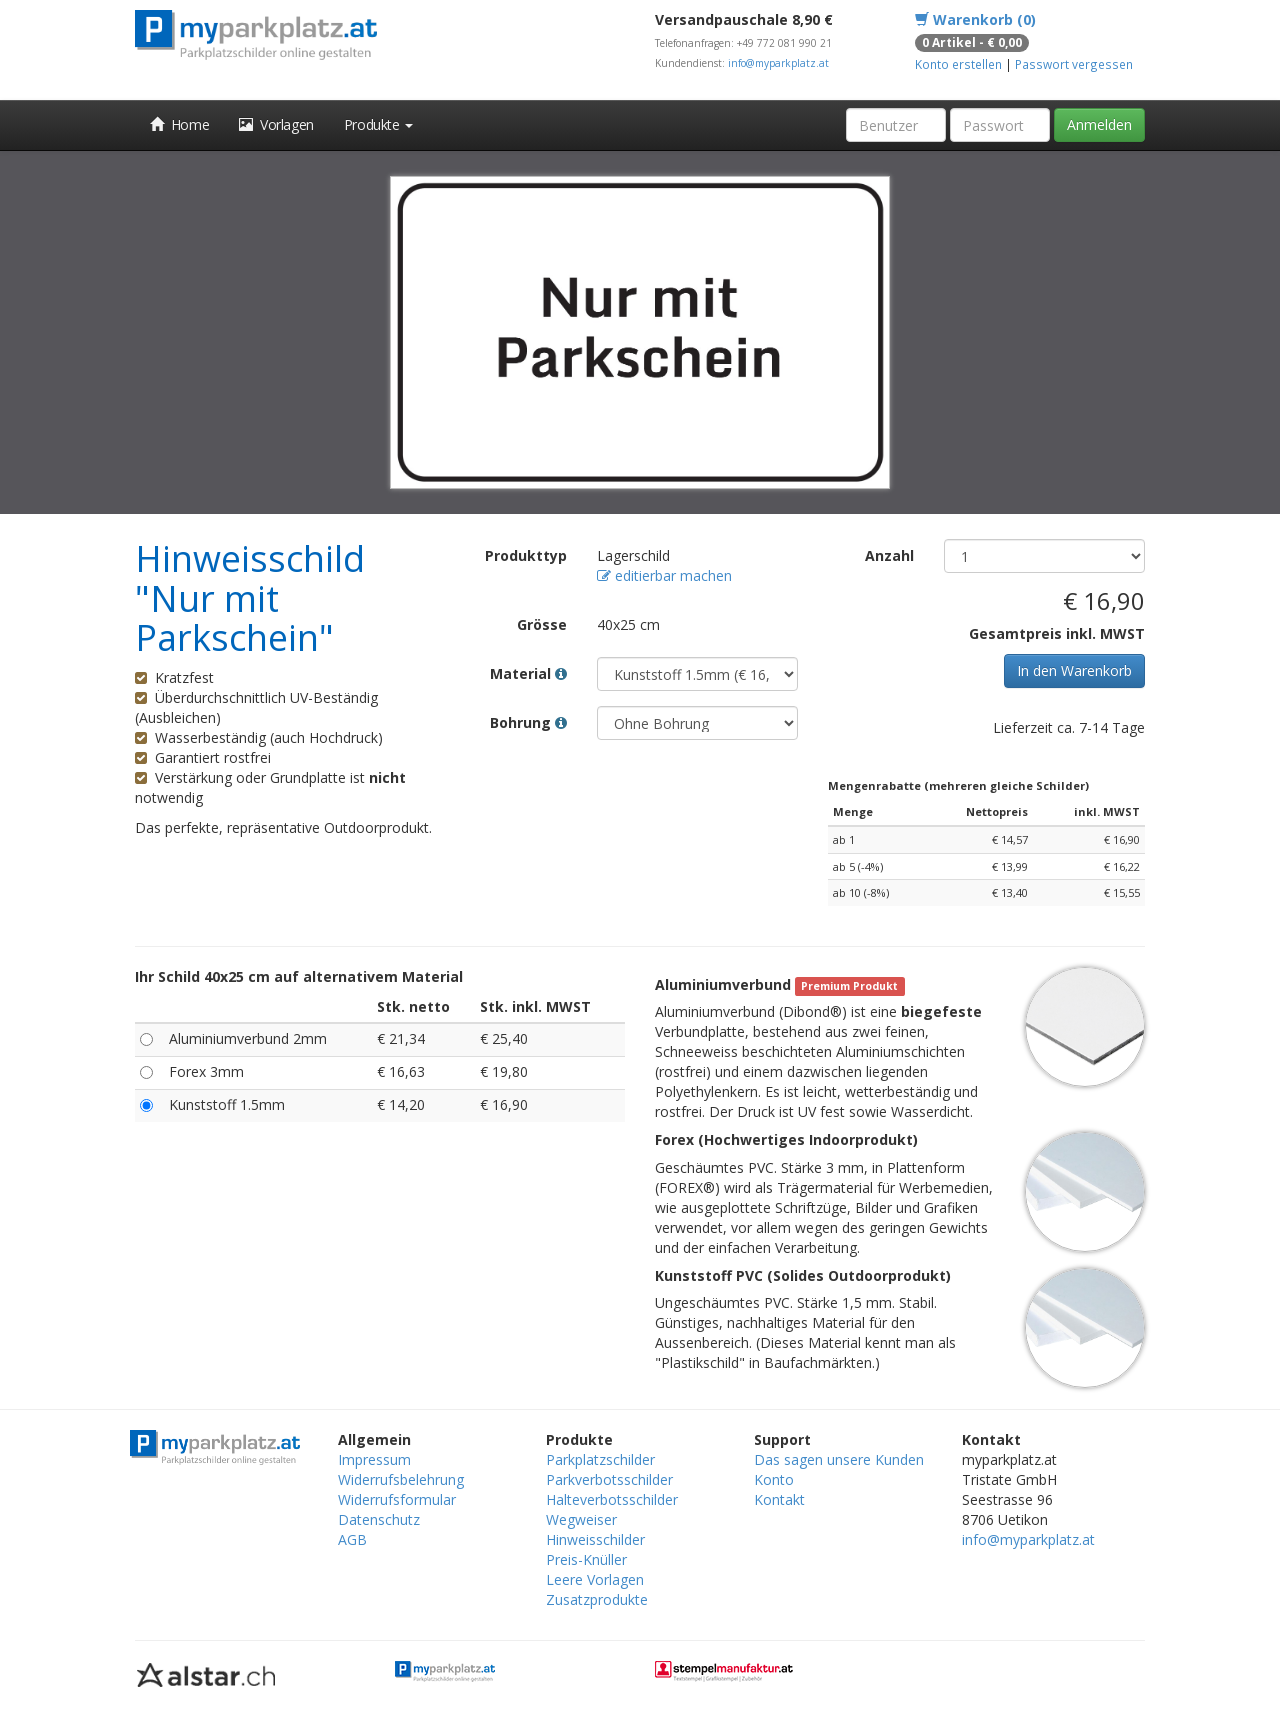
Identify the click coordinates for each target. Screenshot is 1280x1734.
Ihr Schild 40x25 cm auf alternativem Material (299, 976)
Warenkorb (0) (975, 19)
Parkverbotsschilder (609, 1479)
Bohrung (528, 722)
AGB (352, 1539)
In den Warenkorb (1074, 670)
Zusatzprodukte (597, 1599)
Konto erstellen (958, 64)
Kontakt (779, 1499)
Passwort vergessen (1074, 64)
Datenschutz (379, 1519)
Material (528, 673)
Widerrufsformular (397, 1499)
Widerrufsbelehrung (401, 1479)
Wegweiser (581, 1519)
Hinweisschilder (595, 1539)
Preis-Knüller (586, 1559)
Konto (774, 1479)
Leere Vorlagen (595, 1579)
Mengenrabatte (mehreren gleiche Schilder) (958, 785)
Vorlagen (276, 124)
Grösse (542, 624)
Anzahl (889, 555)
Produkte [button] (378, 124)
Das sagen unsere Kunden (839, 1459)
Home (179, 124)
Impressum (374, 1459)
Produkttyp (526, 555)
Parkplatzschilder (600, 1459)
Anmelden (1099, 124)
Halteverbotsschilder (612, 1499)
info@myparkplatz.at (778, 63)
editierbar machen (664, 575)
